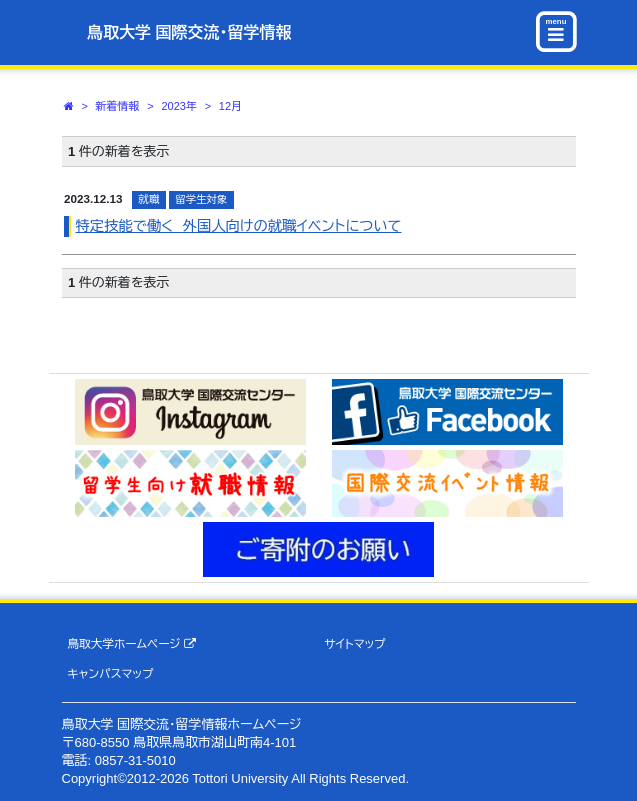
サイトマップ (354, 643)
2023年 (178, 106)
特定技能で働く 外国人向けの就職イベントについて (239, 226)
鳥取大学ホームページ (131, 644)
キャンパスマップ (110, 673)
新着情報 (118, 106)
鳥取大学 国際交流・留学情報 (189, 32)
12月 (230, 106)
